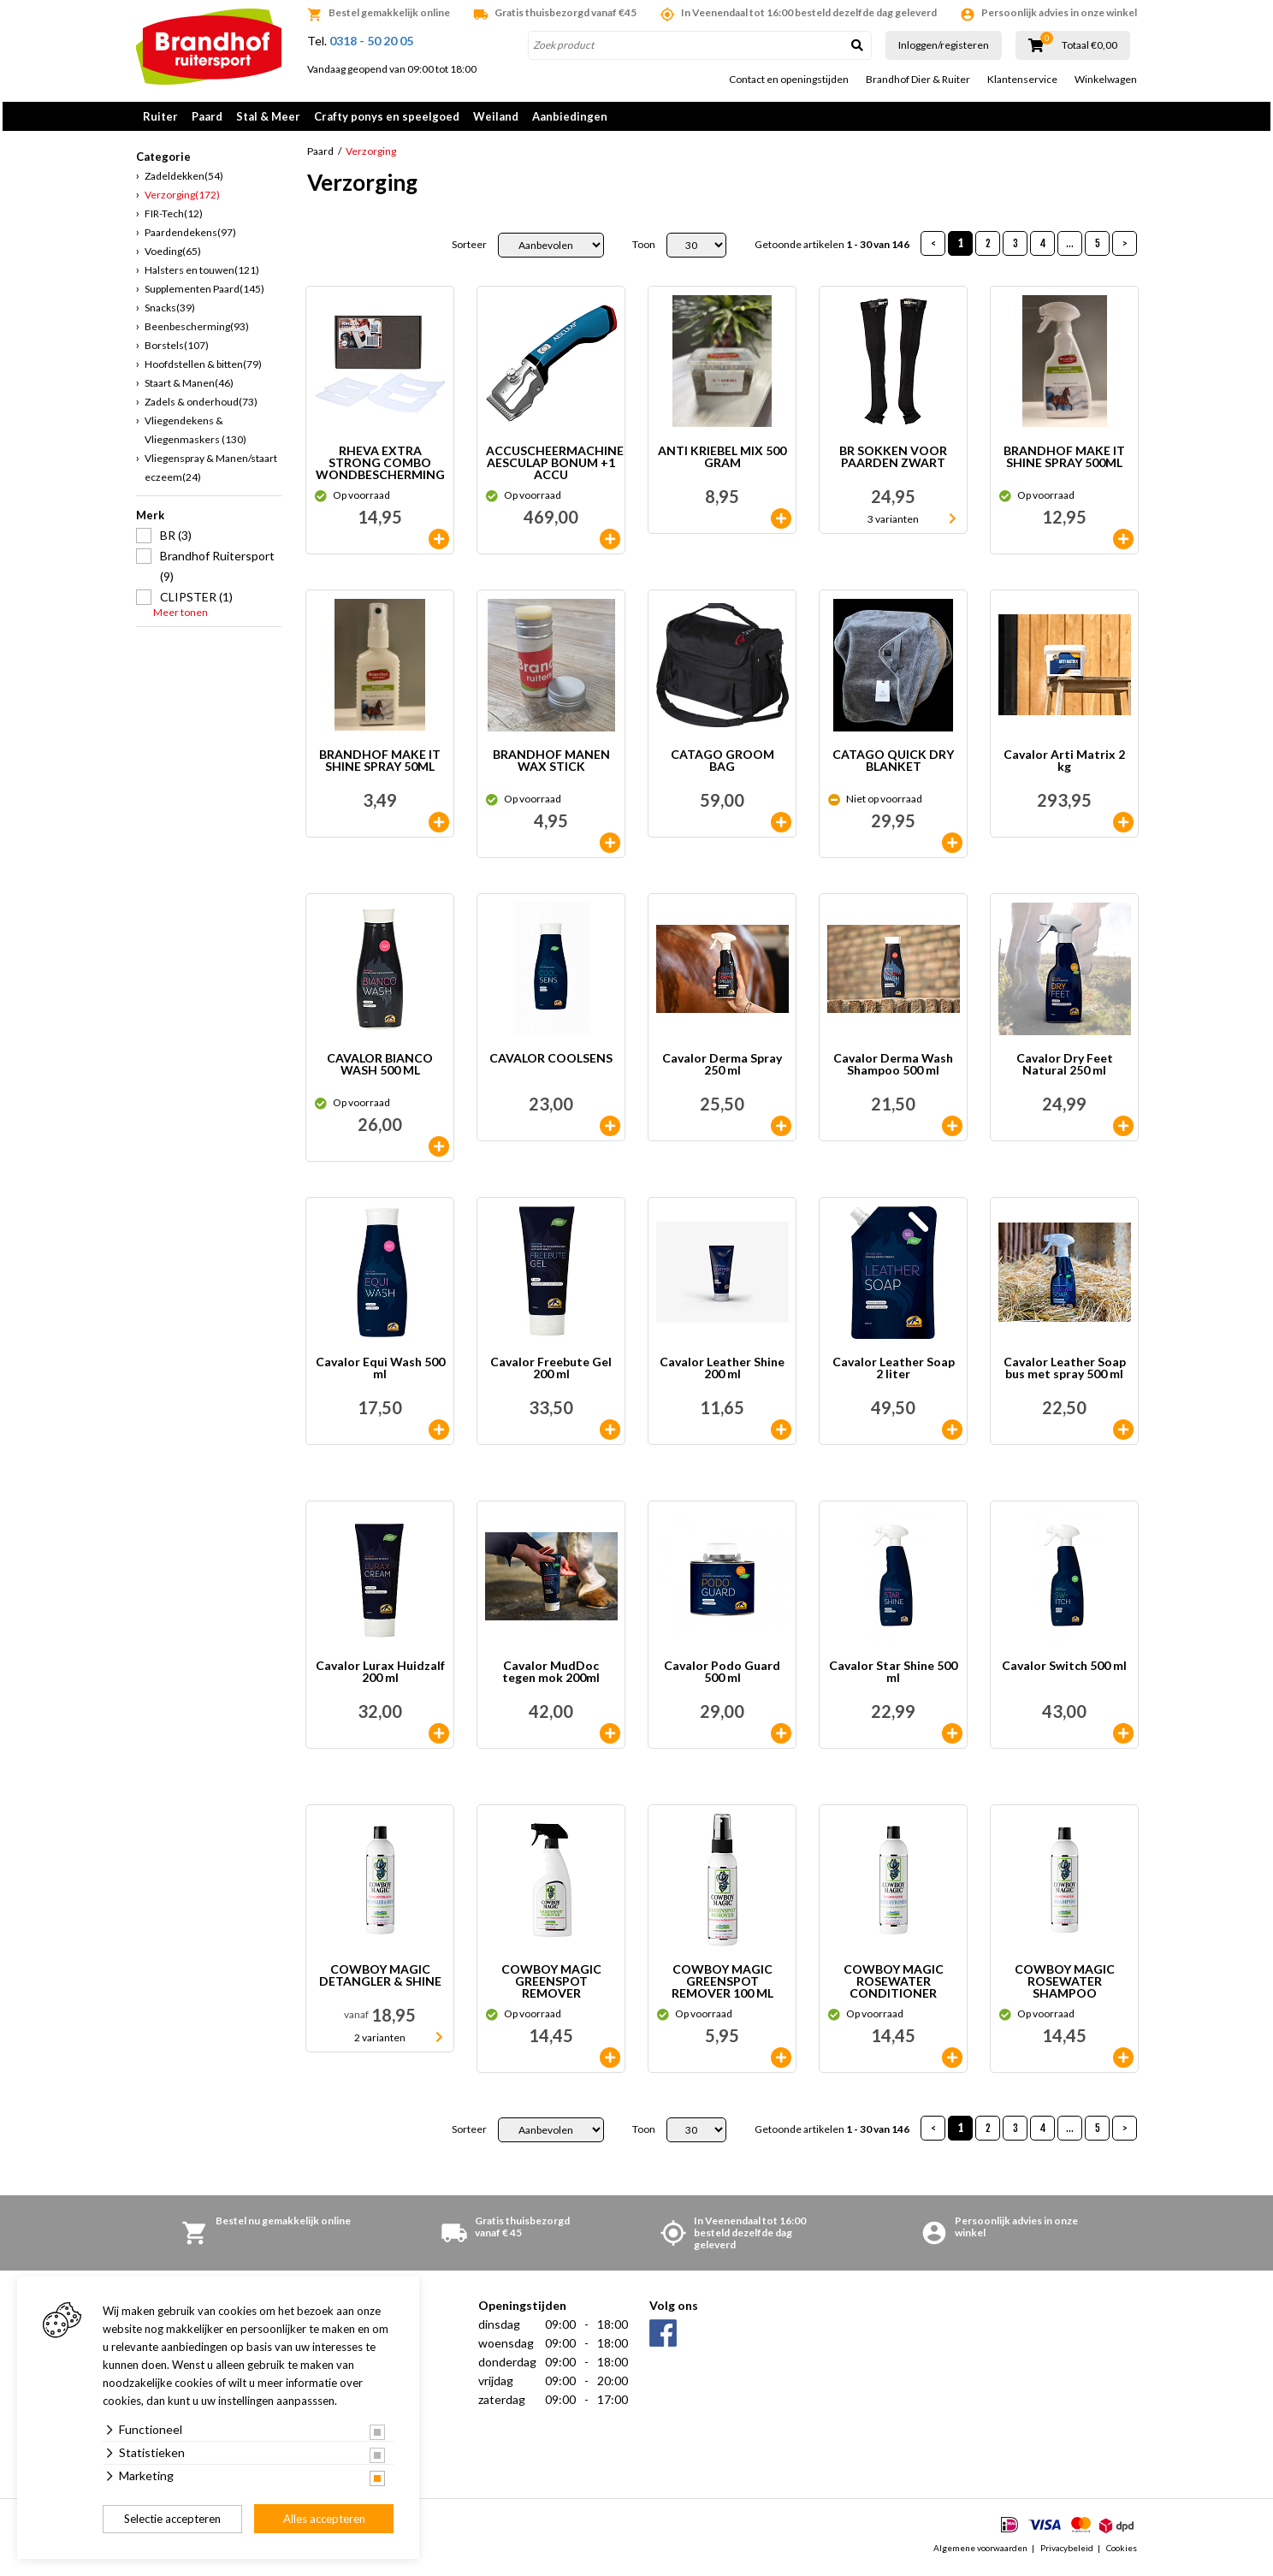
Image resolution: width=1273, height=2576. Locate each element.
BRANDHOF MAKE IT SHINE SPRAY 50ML (380, 767)
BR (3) (176, 541)
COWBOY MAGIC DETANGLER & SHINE (380, 1981)
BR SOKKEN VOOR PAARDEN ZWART (893, 463)
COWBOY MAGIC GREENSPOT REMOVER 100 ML (722, 1987)
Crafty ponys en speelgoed (386, 116)
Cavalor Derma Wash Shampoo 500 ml (893, 1070)
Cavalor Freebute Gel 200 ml (551, 1374)
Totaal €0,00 (1089, 45)
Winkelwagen (1106, 79)
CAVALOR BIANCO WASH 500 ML (380, 1070)
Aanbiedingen (569, 116)
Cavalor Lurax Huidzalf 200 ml (380, 1678)
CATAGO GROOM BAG (722, 767)
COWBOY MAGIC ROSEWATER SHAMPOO (1065, 1987)
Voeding (173, 257)
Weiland (495, 116)
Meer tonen (180, 618)
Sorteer (469, 251)
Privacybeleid (1066, 2554)
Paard (207, 116)
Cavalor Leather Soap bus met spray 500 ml (1065, 1374)
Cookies (1121, 2554)
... (1070, 249)
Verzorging (182, 200)
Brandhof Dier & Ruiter (918, 79)
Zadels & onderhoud (201, 407)
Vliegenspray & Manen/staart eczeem (211, 473)
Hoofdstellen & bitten (203, 370)
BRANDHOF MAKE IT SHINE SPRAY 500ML (1064, 463)
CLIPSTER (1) (196, 602)
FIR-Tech (174, 219)
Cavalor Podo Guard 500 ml (722, 1678)
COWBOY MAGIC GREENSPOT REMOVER (551, 1987)
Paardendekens (190, 238)
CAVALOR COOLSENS (551, 1064)
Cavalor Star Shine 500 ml (893, 1678)
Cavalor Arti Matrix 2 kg (1064, 767)
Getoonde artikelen (832, 251)
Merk (150, 521)
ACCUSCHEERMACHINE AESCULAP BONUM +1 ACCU (555, 469)
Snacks (170, 313)
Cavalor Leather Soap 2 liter (893, 1374)
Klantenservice (1022, 79)
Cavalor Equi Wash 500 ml (380, 1374)
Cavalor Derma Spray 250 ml (722, 1070)
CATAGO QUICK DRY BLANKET (893, 767)
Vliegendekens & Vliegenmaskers (195, 436)
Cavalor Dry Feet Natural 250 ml (1064, 1070)
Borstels (177, 351)
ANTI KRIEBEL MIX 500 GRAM (722, 463)
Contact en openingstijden (789, 79)
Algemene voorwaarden (980, 2554)
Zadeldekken (184, 181)
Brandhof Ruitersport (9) (217, 571)
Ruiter (160, 116)
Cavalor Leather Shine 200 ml (722, 1374)
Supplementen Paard (204, 294)
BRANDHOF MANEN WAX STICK (551, 767)
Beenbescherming (197, 332)
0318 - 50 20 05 (371, 40)
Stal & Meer (268, 116)
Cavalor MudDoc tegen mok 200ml (551, 1678)
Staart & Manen (189, 388)
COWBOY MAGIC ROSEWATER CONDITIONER (894, 1987)
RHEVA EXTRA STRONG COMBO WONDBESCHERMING (380, 469)
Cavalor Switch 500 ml (1064, 1672)
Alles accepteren (324, 2519)
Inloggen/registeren (943, 44)
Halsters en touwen (202, 275)
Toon (643, 251)
